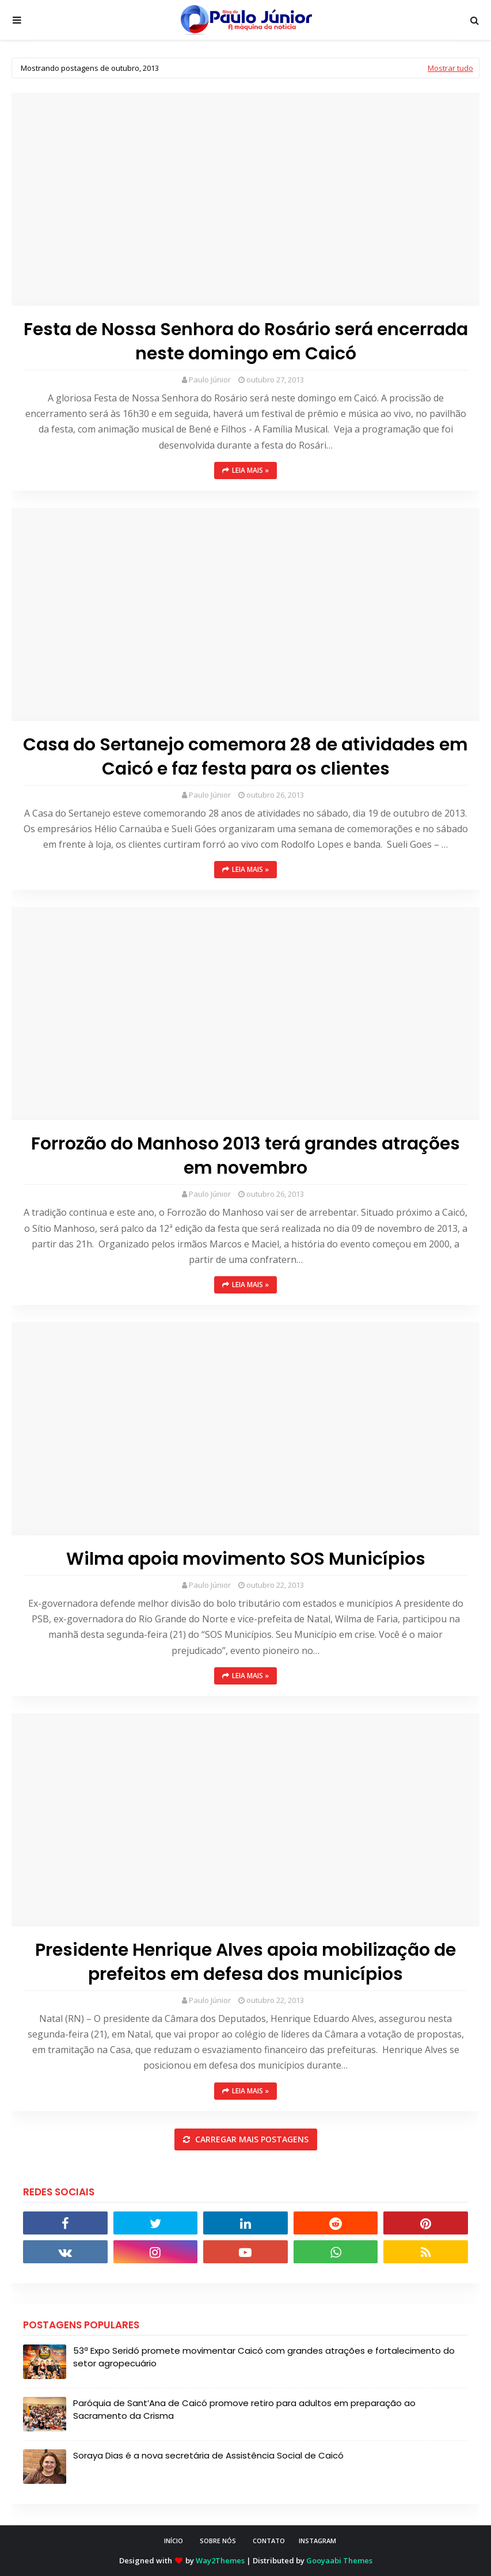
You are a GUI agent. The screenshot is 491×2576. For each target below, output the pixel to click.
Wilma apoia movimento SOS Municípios (245, 1559)
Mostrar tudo (450, 68)
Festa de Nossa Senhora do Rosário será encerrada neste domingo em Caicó (246, 341)
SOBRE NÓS (218, 2540)
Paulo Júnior (210, 379)
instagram (317, 2540)
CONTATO (269, 2540)
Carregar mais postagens (251, 2139)
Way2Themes (220, 2560)
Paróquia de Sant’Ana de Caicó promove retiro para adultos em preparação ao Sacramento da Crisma (244, 2409)
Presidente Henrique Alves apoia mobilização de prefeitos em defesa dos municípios (245, 1962)
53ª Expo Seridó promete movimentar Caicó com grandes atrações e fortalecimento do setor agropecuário (264, 2357)
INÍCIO (173, 2540)
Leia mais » (250, 470)
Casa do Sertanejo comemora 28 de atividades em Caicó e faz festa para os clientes (245, 757)
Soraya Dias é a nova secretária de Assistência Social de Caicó (208, 2455)
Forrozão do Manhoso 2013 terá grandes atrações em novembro (245, 1156)
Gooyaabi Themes (339, 2560)
